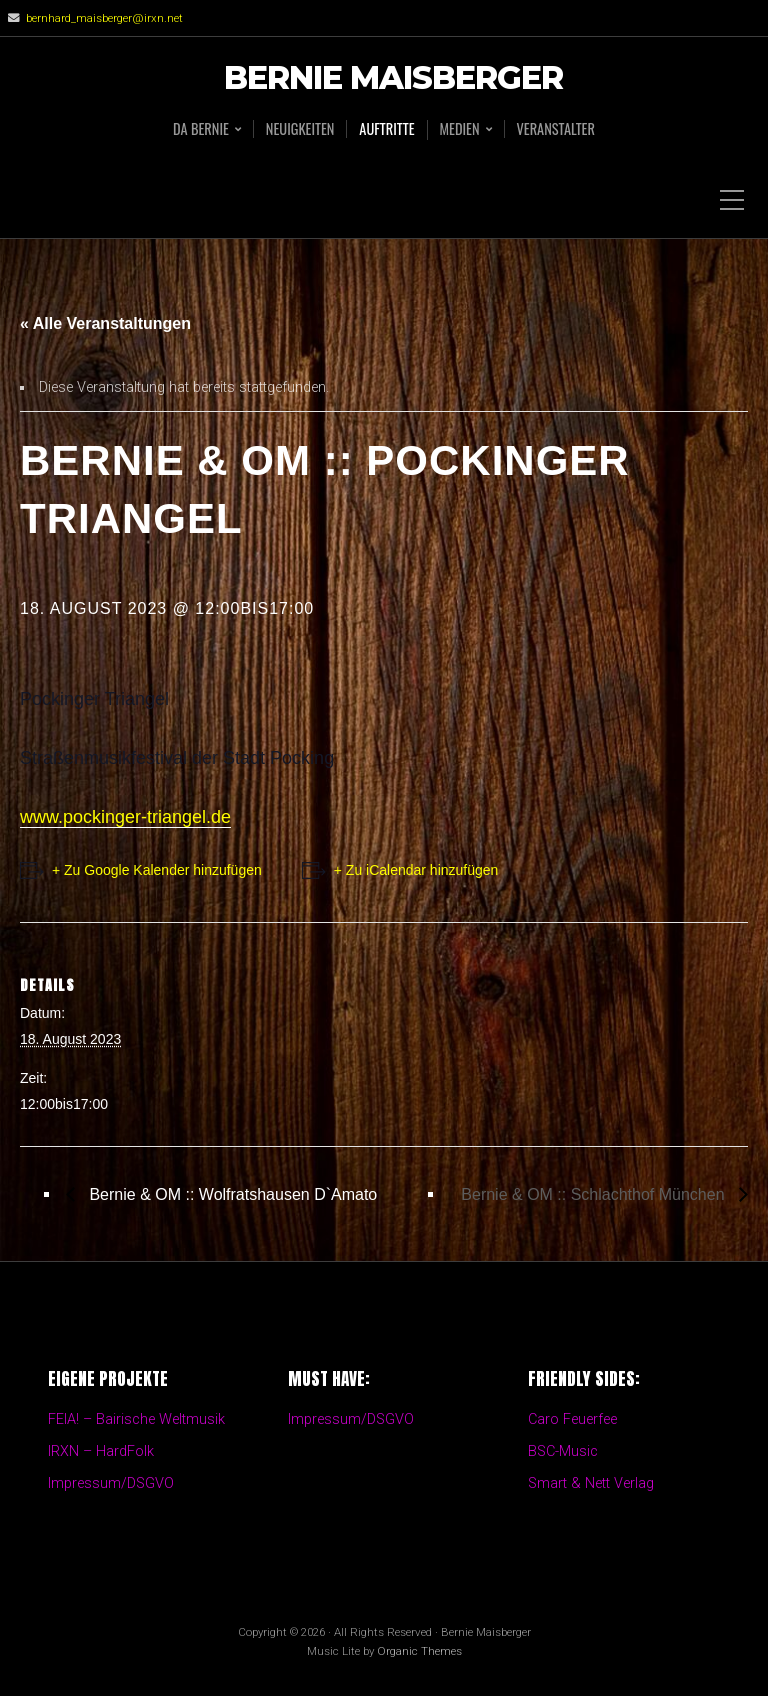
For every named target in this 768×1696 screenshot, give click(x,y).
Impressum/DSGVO (111, 1483)
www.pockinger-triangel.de (125, 817)
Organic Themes (419, 1651)
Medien (460, 129)
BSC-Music (563, 1451)
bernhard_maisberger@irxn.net (104, 18)
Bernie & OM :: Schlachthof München (595, 1194)
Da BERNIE (201, 129)
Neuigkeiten (300, 129)
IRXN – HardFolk (101, 1451)
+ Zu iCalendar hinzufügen (416, 870)
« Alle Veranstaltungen (105, 323)
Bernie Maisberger (393, 78)
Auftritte (386, 129)
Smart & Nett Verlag (591, 1483)
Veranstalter (556, 129)
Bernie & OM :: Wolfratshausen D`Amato (231, 1194)
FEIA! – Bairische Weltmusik (136, 1419)
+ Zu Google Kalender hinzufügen (157, 870)
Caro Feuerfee (572, 1419)
